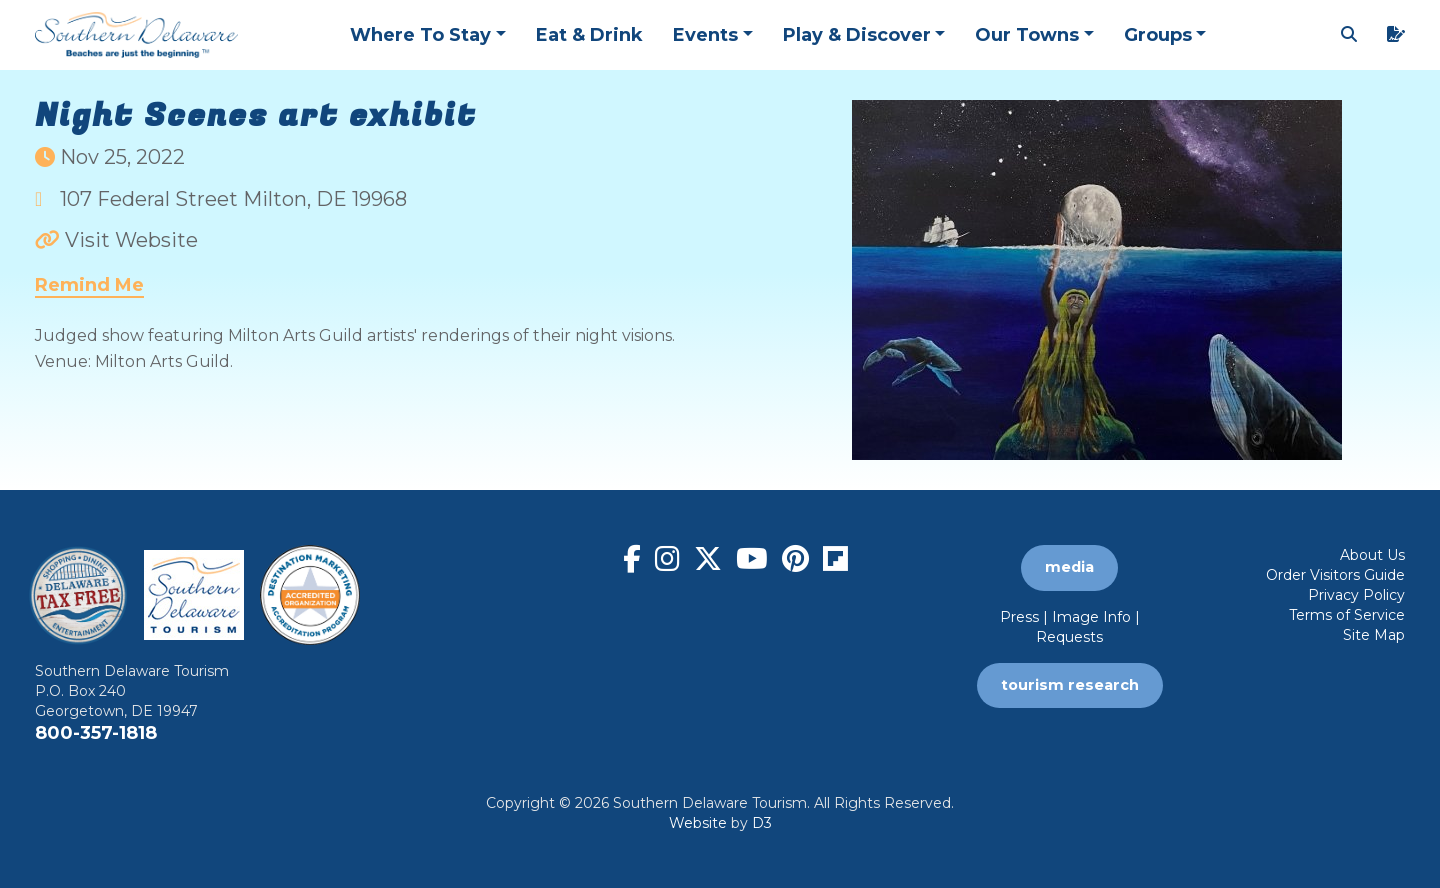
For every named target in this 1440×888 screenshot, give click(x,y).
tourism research (1070, 685)
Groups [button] (1158, 35)
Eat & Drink (589, 35)
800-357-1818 (96, 733)
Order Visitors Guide (1335, 575)
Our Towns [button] (1027, 35)
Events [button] (705, 35)
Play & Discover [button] (857, 35)
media (1069, 567)
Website (698, 823)
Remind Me (89, 285)
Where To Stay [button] (420, 35)
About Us (1372, 555)
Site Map (1374, 635)
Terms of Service (1347, 615)
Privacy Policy (1356, 595)
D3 (762, 823)
